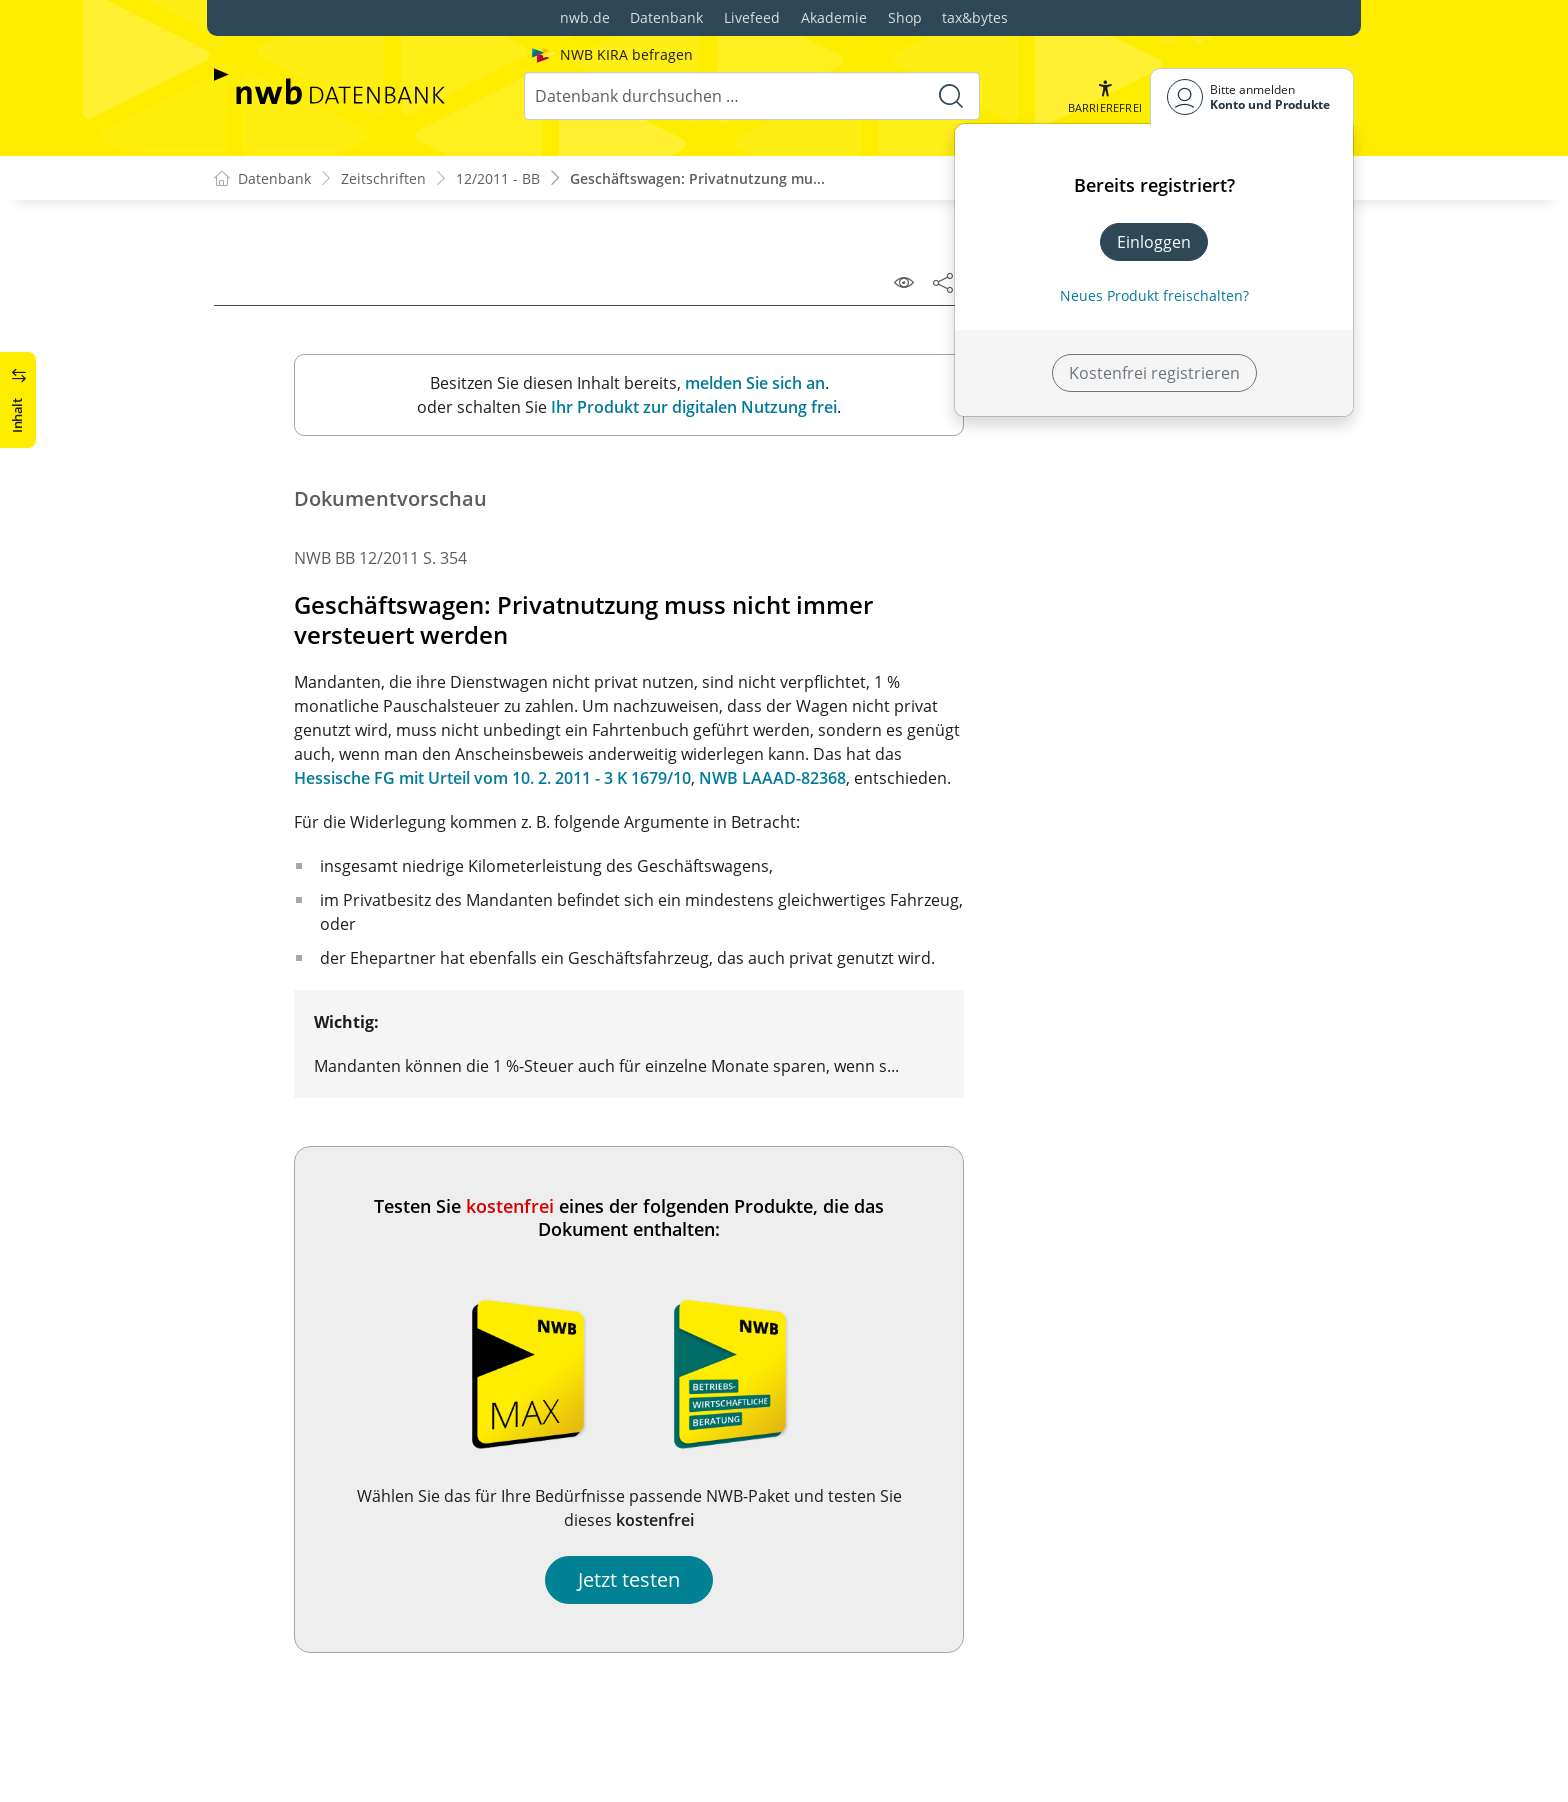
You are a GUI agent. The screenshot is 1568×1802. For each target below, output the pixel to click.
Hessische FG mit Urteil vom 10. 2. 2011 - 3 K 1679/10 (492, 778)
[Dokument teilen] (943, 282)
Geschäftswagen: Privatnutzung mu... (697, 178)
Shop (905, 17)
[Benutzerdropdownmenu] (1252, 96)
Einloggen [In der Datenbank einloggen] (1154, 242)
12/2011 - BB (498, 178)
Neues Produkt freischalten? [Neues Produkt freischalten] (1154, 295)
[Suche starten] (951, 96)
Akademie (834, 17)
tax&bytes (975, 17)
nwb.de (585, 17)
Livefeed (752, 17)
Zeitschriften (383, 178)
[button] (1105, 96)
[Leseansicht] (904, 282)
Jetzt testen (629, 1579)
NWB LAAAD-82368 (772, 778)
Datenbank (666, 17)
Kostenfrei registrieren (1154, 373)
